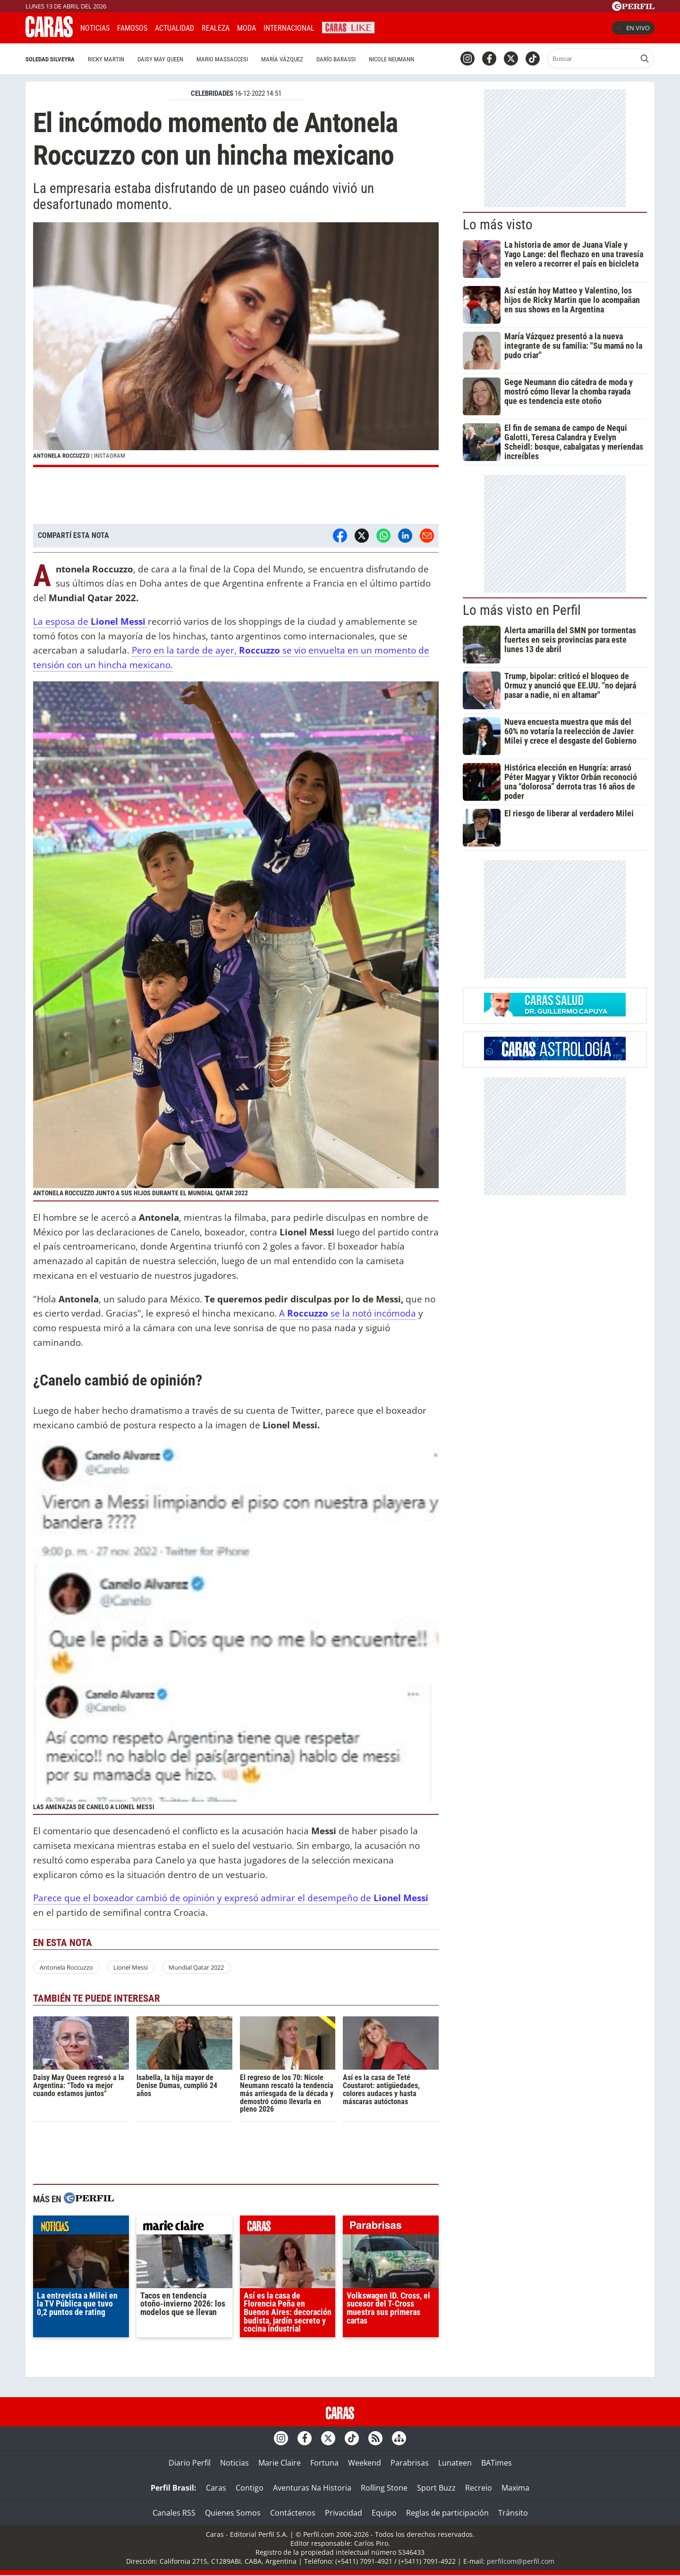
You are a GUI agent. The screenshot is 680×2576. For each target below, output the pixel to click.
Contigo (250, 2488)
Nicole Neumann (391, 59)
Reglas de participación (447, 2513)
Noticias (95, 28)
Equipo (384, 2513)
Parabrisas (410, 2463)
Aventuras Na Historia (312, 2488)
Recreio (478, 2488)
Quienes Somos (233, 2513)
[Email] (427, 536)
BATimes (496, 2463)
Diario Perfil (190, 2463)
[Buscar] (592, 58)
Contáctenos (292, 2513)
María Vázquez (282, 59)
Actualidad (174, 28)
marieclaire (184, 2227)
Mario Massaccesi (222, 59)
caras (288, 2227)
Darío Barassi (336, 59)
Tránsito (513, 2513)
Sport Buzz (436, 2488)
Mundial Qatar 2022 (196, 1967)
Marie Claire (279, 2463)
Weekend (364, 2463)
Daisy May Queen (160, 59)
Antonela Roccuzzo (66, 1967)
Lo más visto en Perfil (522, 610)
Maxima (515, 2488)
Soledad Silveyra (50, 59)
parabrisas (391, 2227)
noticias (81, 2227)
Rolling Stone (384, 2488)
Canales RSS (174, 2513)
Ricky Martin (106, 59)
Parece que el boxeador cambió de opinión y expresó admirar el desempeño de (230, 1897)
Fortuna (324, 2463)
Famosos (132, 28)
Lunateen (455, 2463)
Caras (216, 2488)
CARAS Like (348, 27)
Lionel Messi (130, 1967)
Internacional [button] (289, 28)
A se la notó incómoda (347, 1313)
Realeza (216, 28)
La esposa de (90, 621)
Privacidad (343, 2513)
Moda (246, 28)
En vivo (633, 28)
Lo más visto (498, 225)
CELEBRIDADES (212, 93)
